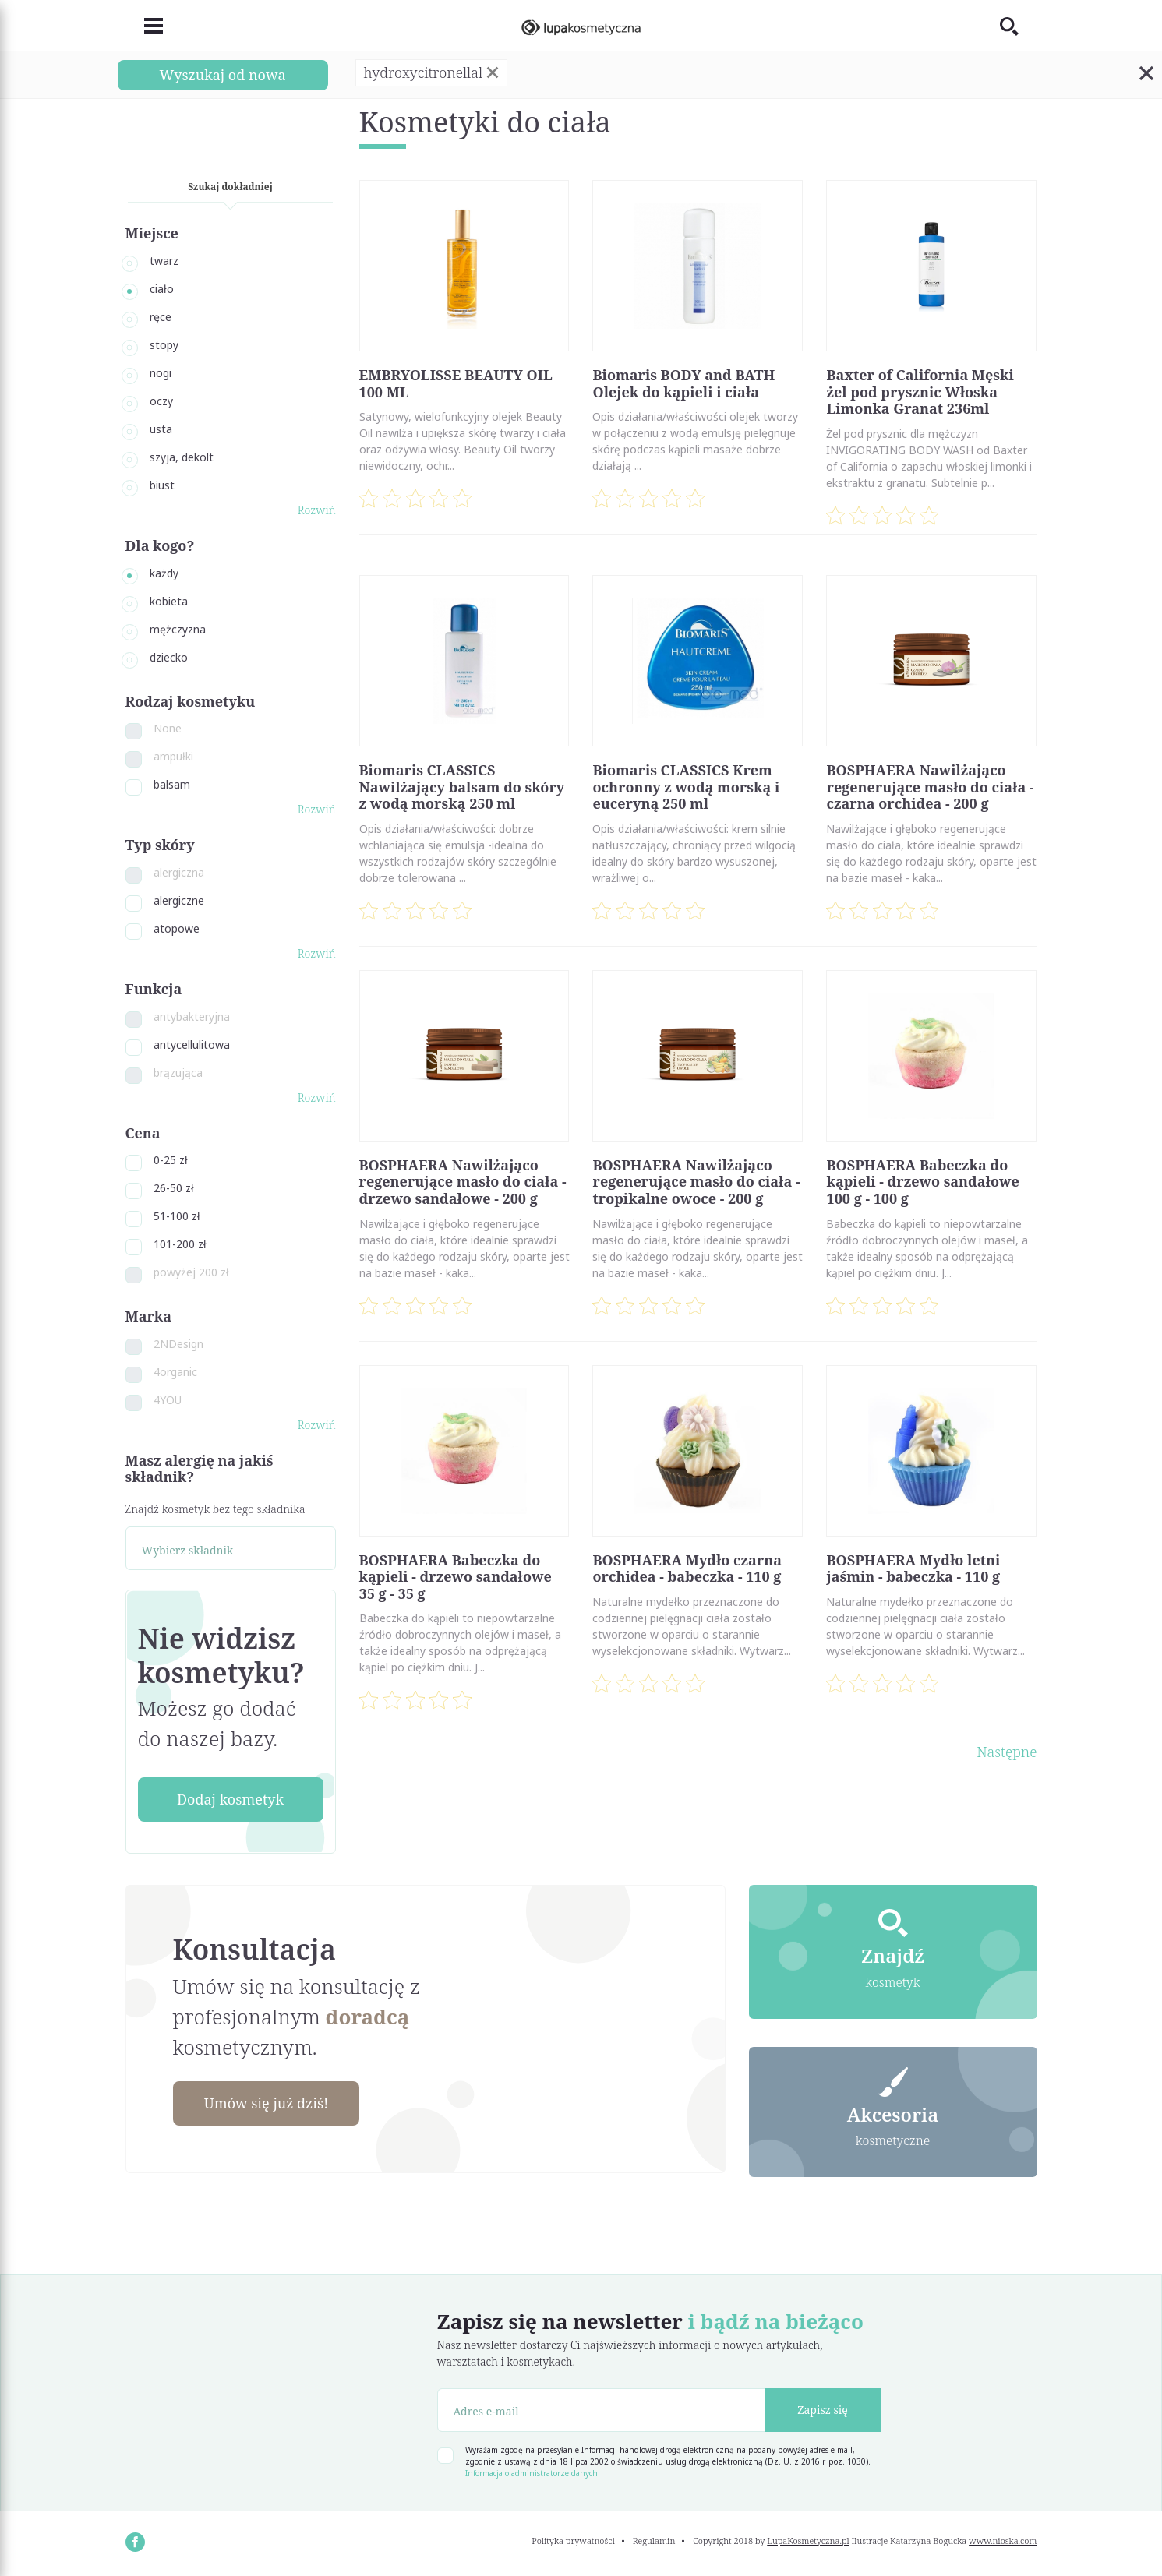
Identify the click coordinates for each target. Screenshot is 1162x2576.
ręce (160, 316)
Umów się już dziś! (266, 2103)
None (168, 728)
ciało (162, 288)
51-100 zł (177, 1216)
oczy (161, 400)
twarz (164, 260)
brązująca (178, 1072)
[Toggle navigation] (144, 25)
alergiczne (179, 900)
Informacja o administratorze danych (531, 2473)
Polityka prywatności (573, 2540)
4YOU (168, 1399)
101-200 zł (180, 1244)
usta (161, 429)
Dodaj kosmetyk (230, 1799)
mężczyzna (178, 629)
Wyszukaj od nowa (222, 74)
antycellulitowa (192, 1044)
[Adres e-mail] (601, 2410)
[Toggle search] (1018, 26)
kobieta (169, 601)
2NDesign (178, 1343)
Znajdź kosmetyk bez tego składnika (215, 1508)
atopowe (177, 928)
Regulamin (654, 2540)
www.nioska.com (1003, 2540)
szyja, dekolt (182, 457)
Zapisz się (822, 2409)
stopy (164, 344)
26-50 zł (174, 1187)
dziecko (169, 657)
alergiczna (179, 872)
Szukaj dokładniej (230, 186)
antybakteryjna (192, 1016)
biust (162, 485)
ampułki (173, 756)
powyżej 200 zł (191, 1272)
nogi (160, 372)
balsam (172, 784)
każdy (164, 573)
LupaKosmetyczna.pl (808, 2540)
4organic (175, 1371)
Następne (1007, 1751)
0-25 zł (171, 1159)
